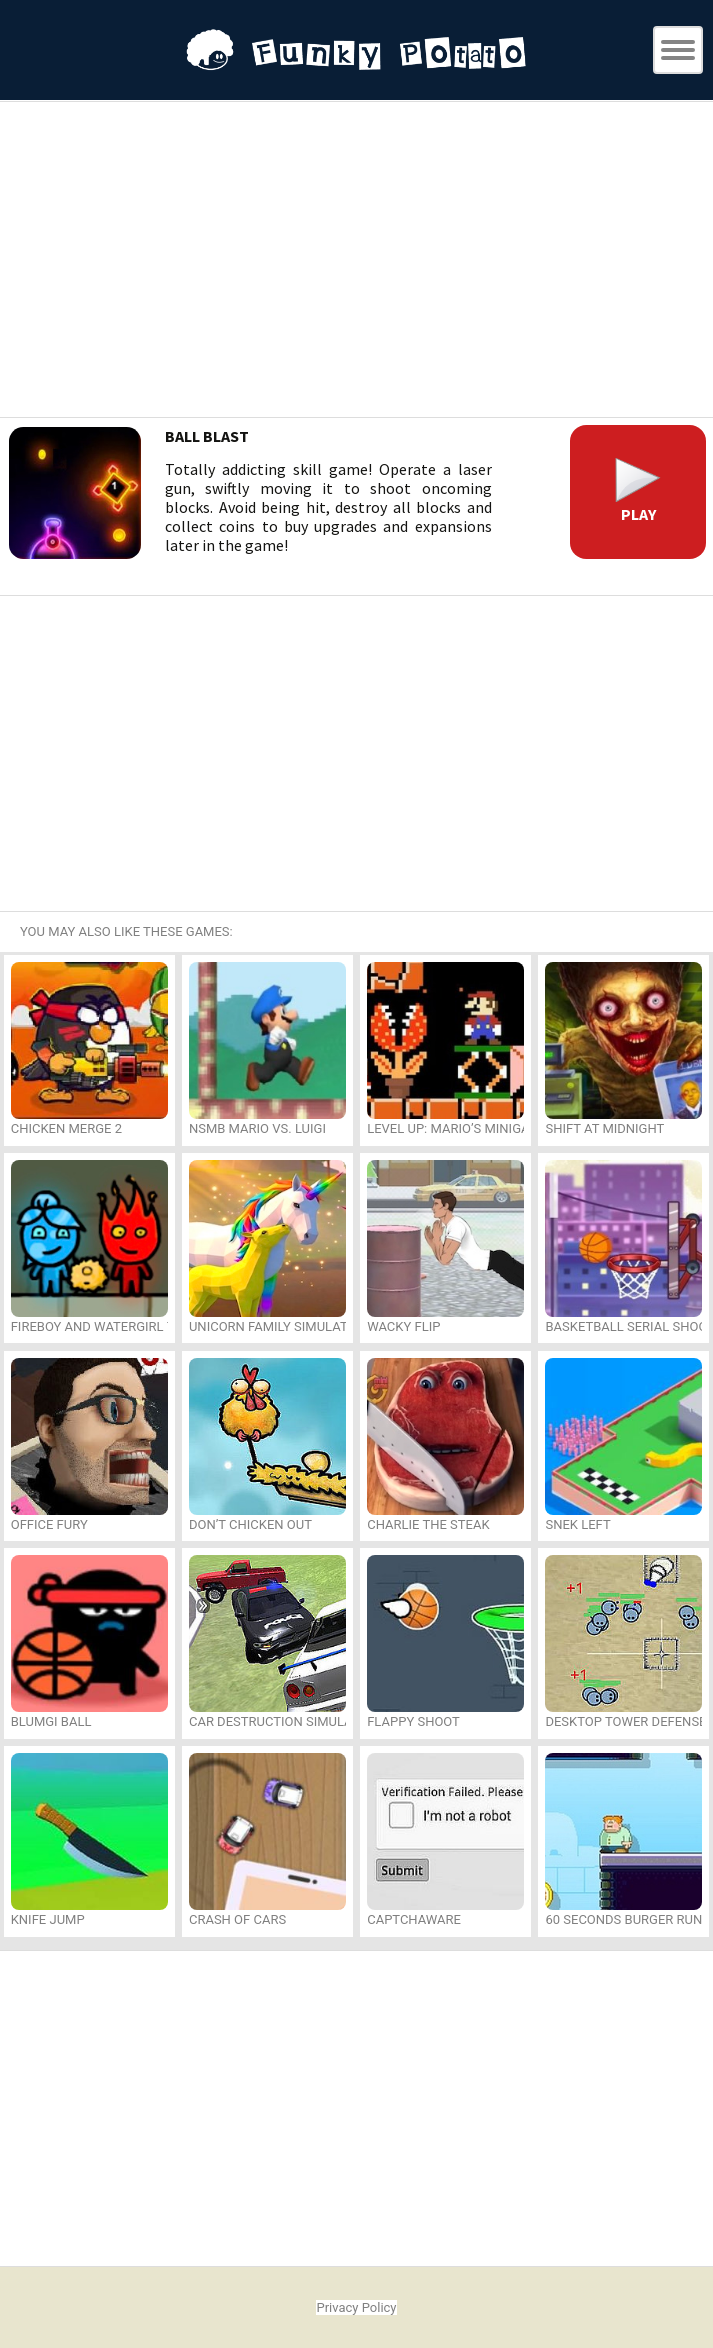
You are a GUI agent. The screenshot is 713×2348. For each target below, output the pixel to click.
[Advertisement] (357, 262)
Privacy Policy (356, 2307)
